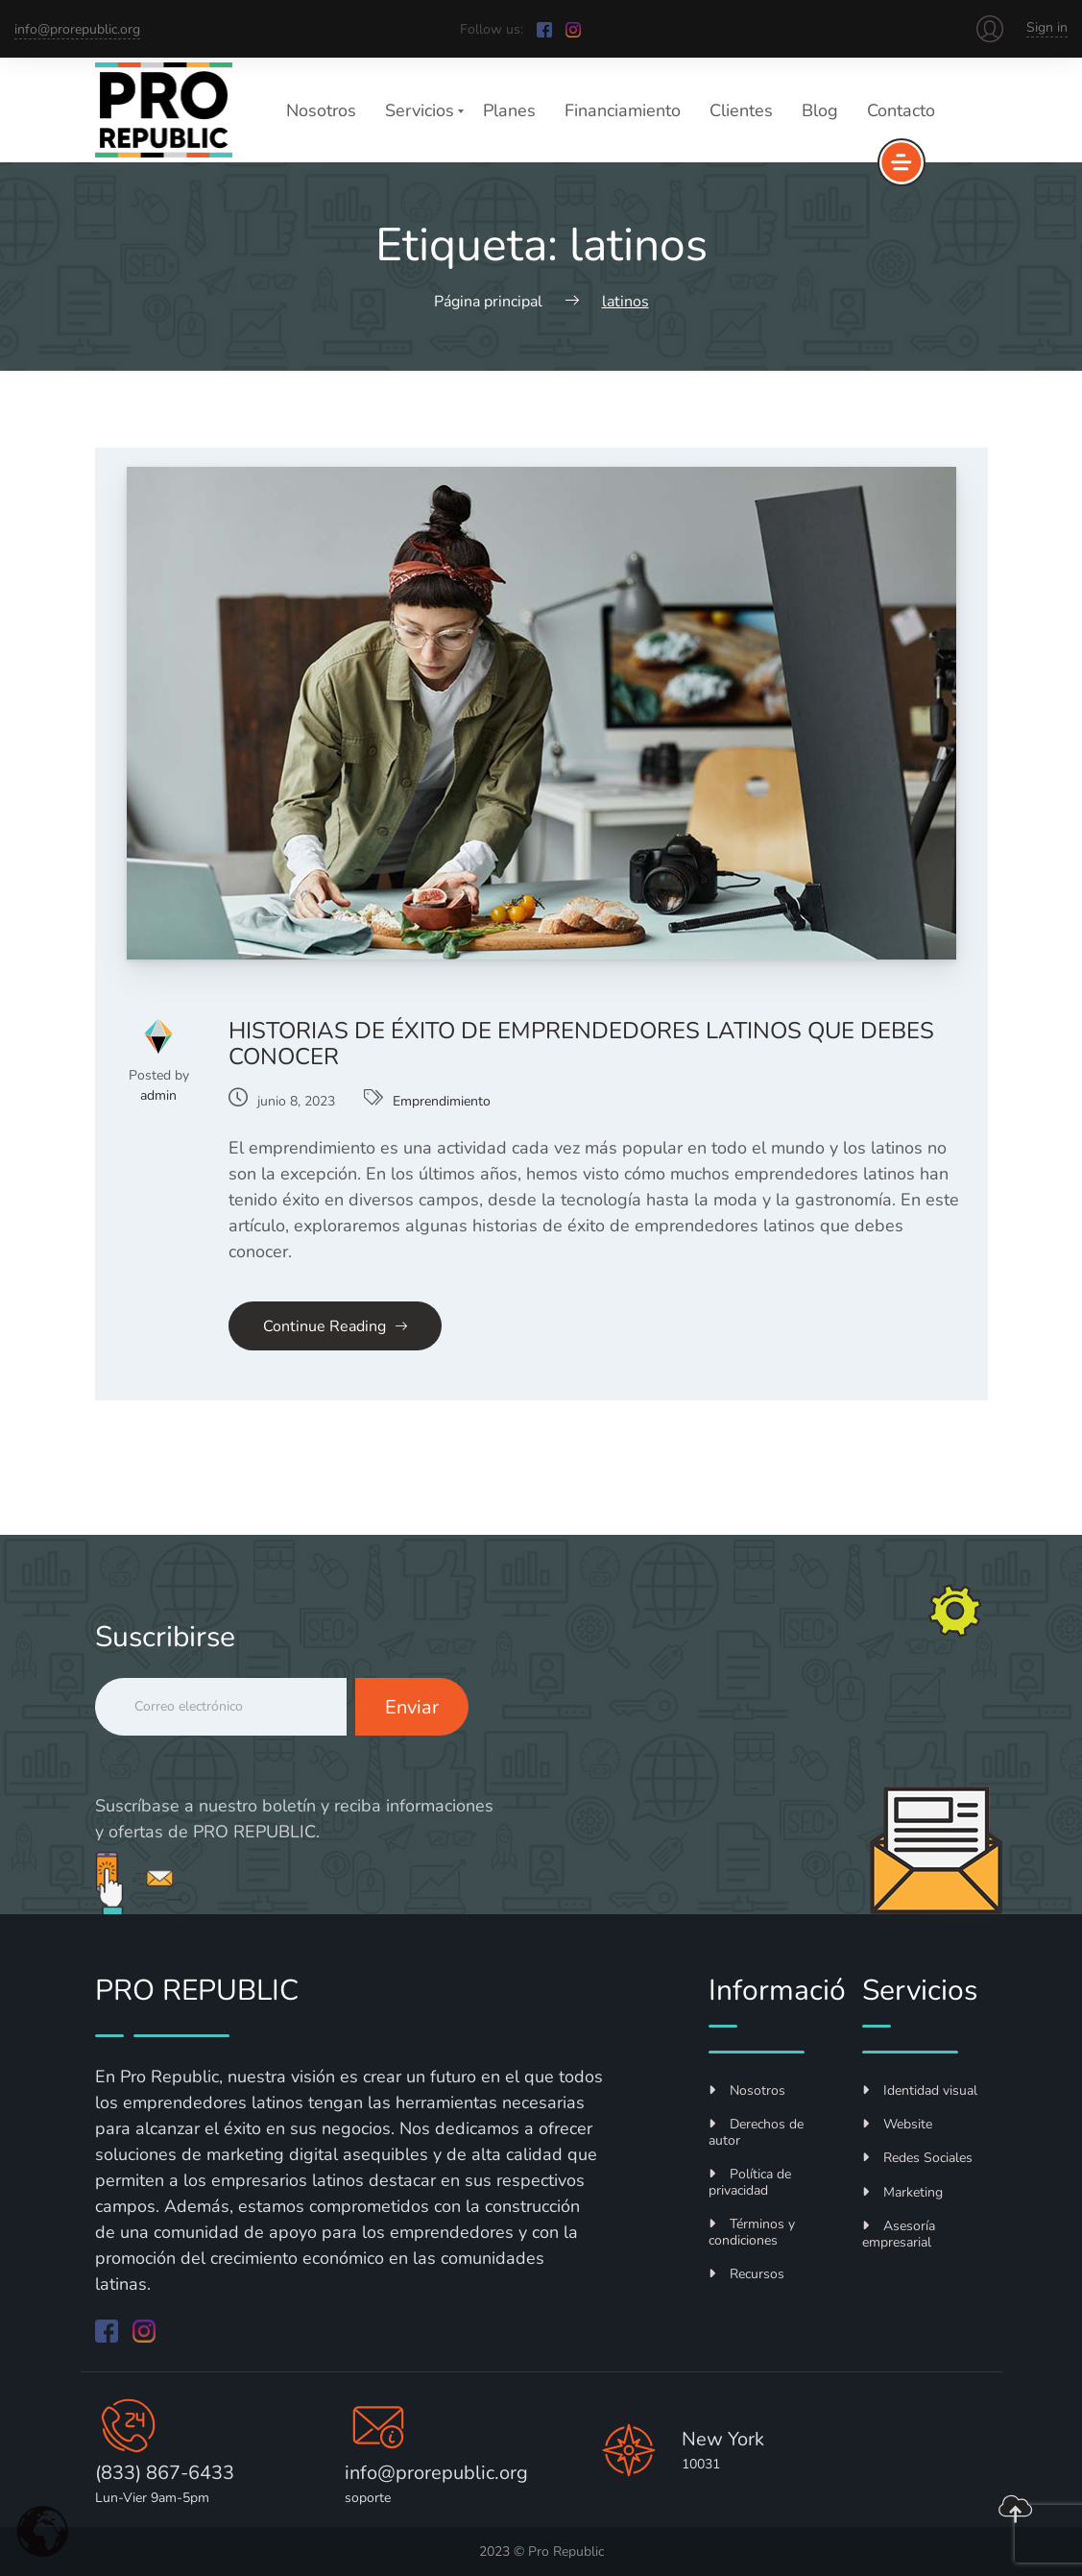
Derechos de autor (756, 2132)
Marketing (902, 2192)
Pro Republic (566, 2551)
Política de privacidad (750, 2182)
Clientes (741, 110)
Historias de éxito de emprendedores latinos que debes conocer (581, 1044)
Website (897, 2124)
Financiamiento (623, 110)
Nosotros (321, 110)
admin (158, 1095)
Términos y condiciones (752, 2232)
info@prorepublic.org (77, 29)
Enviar (412, 1707)
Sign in (1047, 27)
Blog (820, 110)
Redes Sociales (917, 2158)
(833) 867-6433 (164, 2473)
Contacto (901, 110)
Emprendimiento (442, 1101)
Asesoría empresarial (898, 2234)
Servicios (419, 110)
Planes (509, 110)
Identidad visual (919, 2090)
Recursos (746, 2274)
